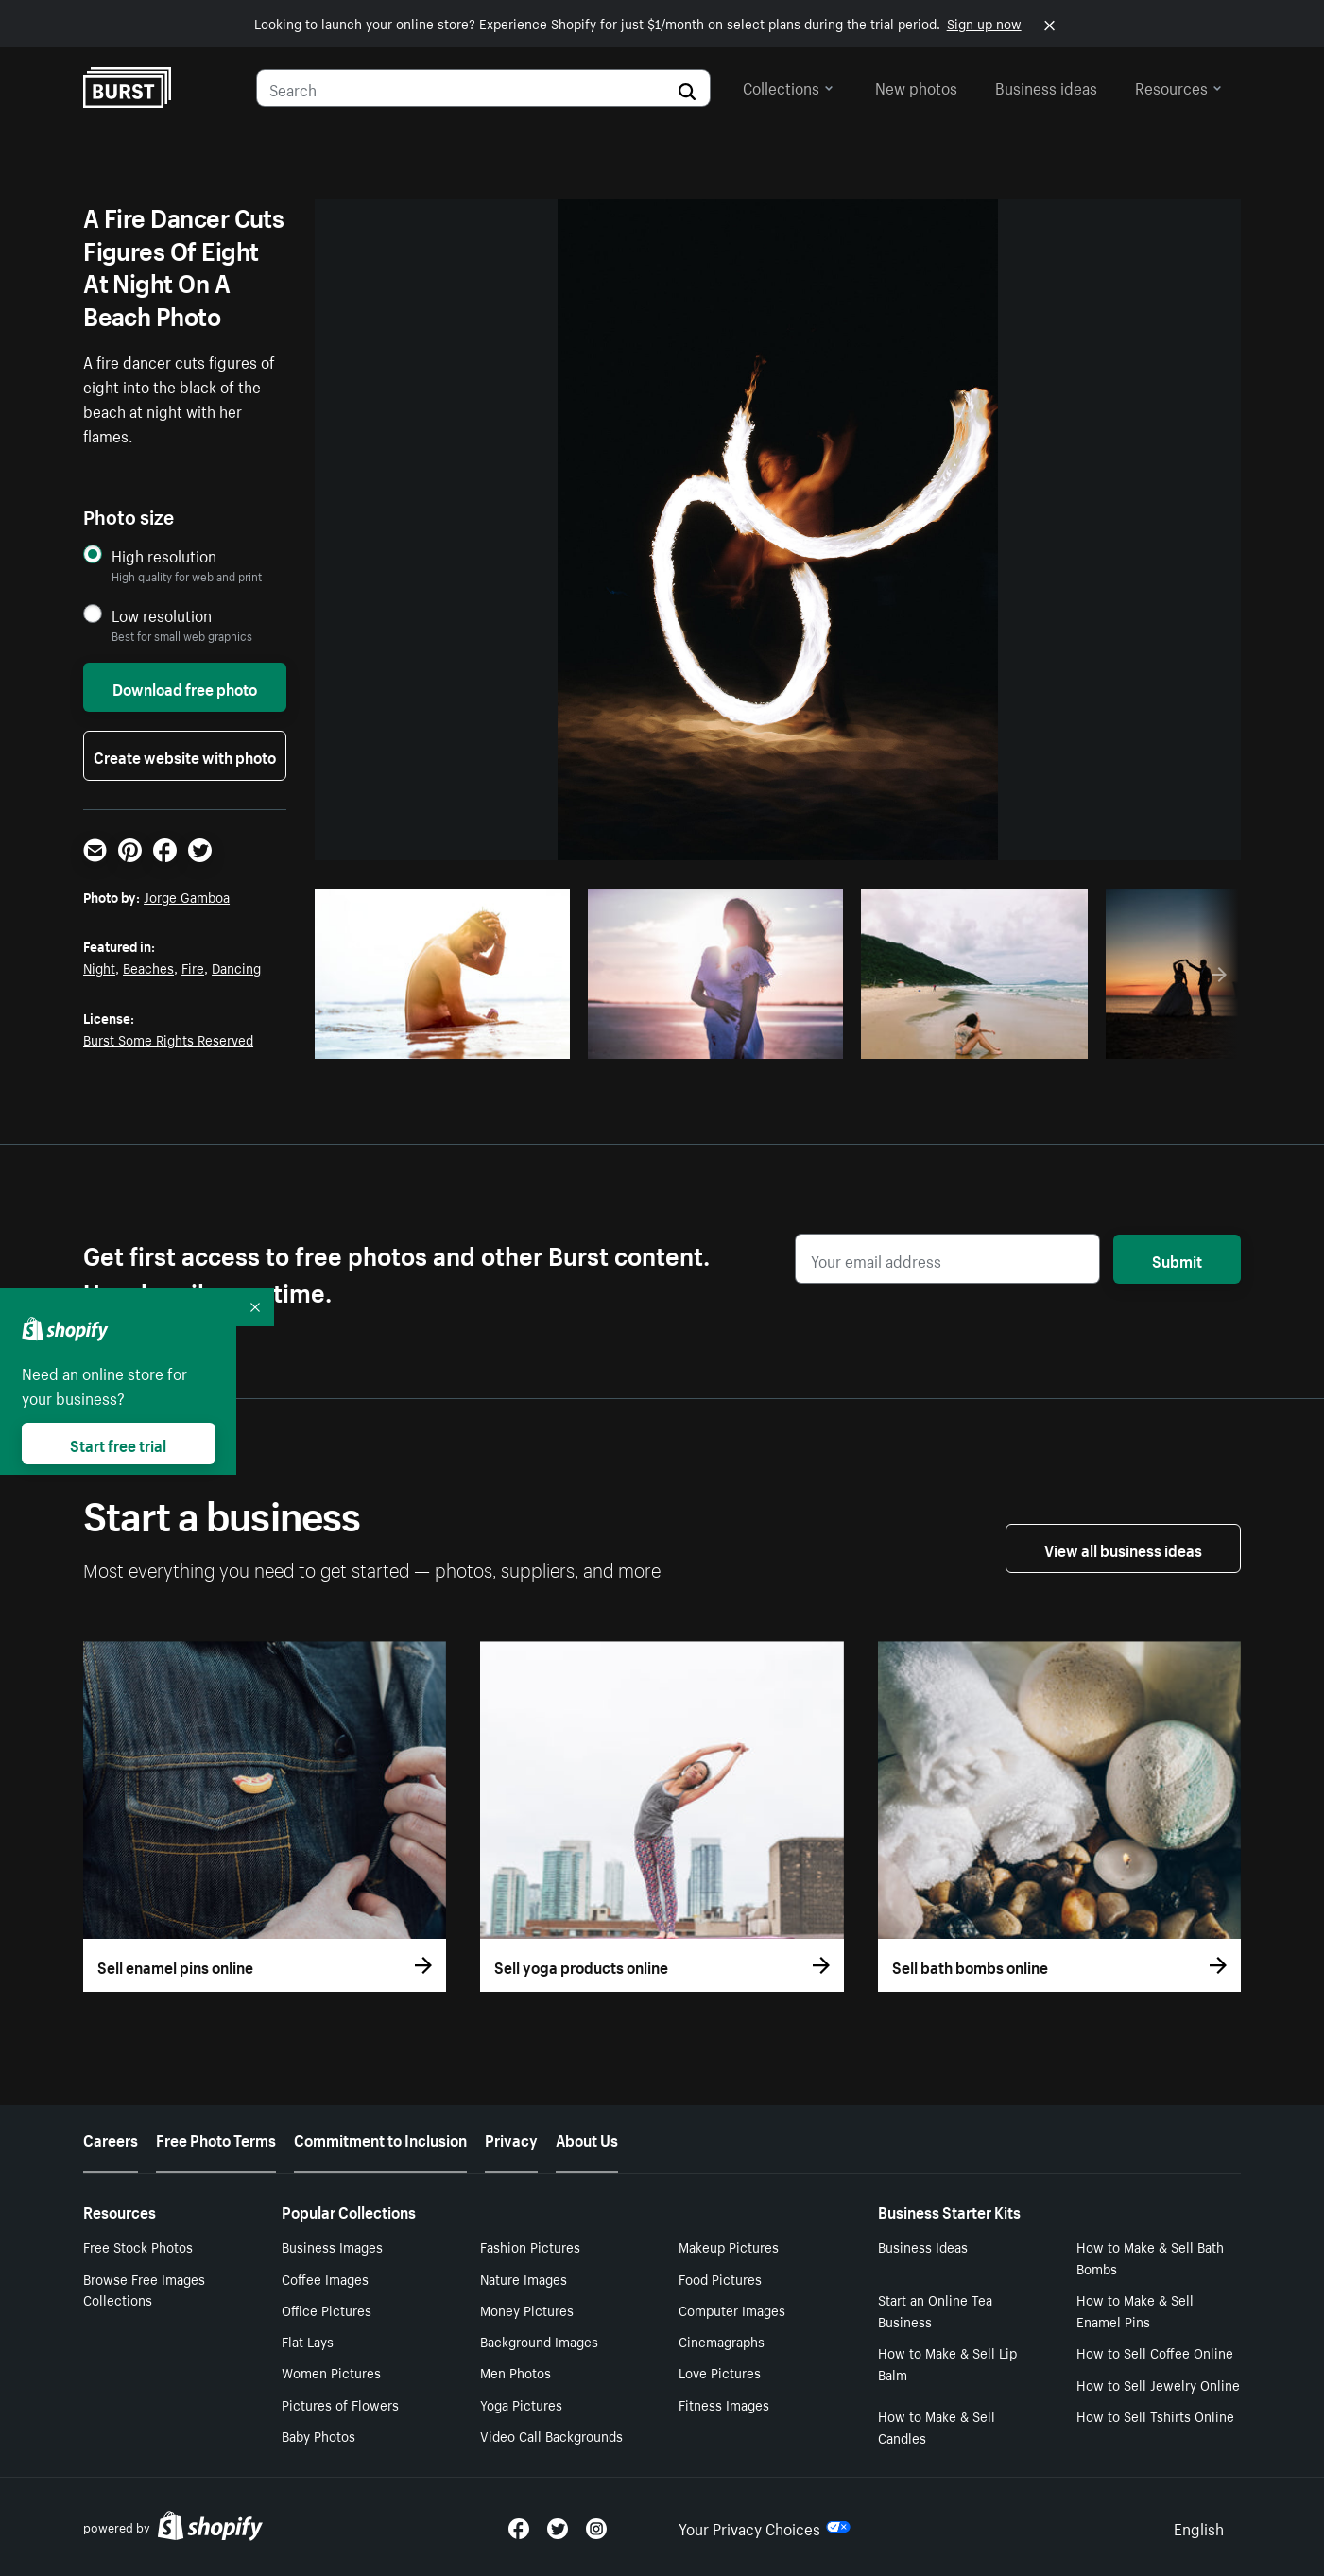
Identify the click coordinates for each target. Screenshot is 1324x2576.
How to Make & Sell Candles (936, 2426)
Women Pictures (331, 2371)
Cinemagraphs (722, 2340)
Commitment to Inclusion (380, 2138)
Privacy (511, 2138)
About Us (587, 2138)
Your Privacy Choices (765, 2527)
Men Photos (515, 2371)
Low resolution (162, 615)
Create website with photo (185, 755)
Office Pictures (326, 2309)
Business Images (332, 2246)
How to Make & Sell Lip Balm (947, 2363)
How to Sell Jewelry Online (1158, 2384)
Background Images (539, 2340)
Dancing (236, 967)
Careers (110, 2138)
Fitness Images (724, 2404)
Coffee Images (325, 2278)
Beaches (148, 967)
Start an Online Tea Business (935, 2310)
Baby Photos (318, 2435)
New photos (916, 86)
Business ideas (1046, 86)
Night (99, 967)
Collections (788, 86)
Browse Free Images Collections (144, 2289)
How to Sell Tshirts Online (1155, 2415)
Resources (1178, 86)
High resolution (164, 555)
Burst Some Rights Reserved (168, 1039)
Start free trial (118, 1443)
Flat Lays (308, 2340)
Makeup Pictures (729, 2246)
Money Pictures (527, 2309)
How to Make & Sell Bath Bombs (1150, 2257)
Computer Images (732, 2309)
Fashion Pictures (530, 2246)
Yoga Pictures (521, 2404)
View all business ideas (1123, 1548)
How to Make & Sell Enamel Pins (1135, 2310)
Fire (192, 967)
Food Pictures (720, 2278)
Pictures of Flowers (340, 2404)
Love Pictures (720, 2371)
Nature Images (523, 2278)
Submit (1177, 1259)
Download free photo (184, 687)
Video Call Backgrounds (551, 2435)
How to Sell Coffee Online (1154, 2352)
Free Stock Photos (138, 2246)
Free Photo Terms (216, 2138)
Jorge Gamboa (187, 896)
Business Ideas (923, 2246)
